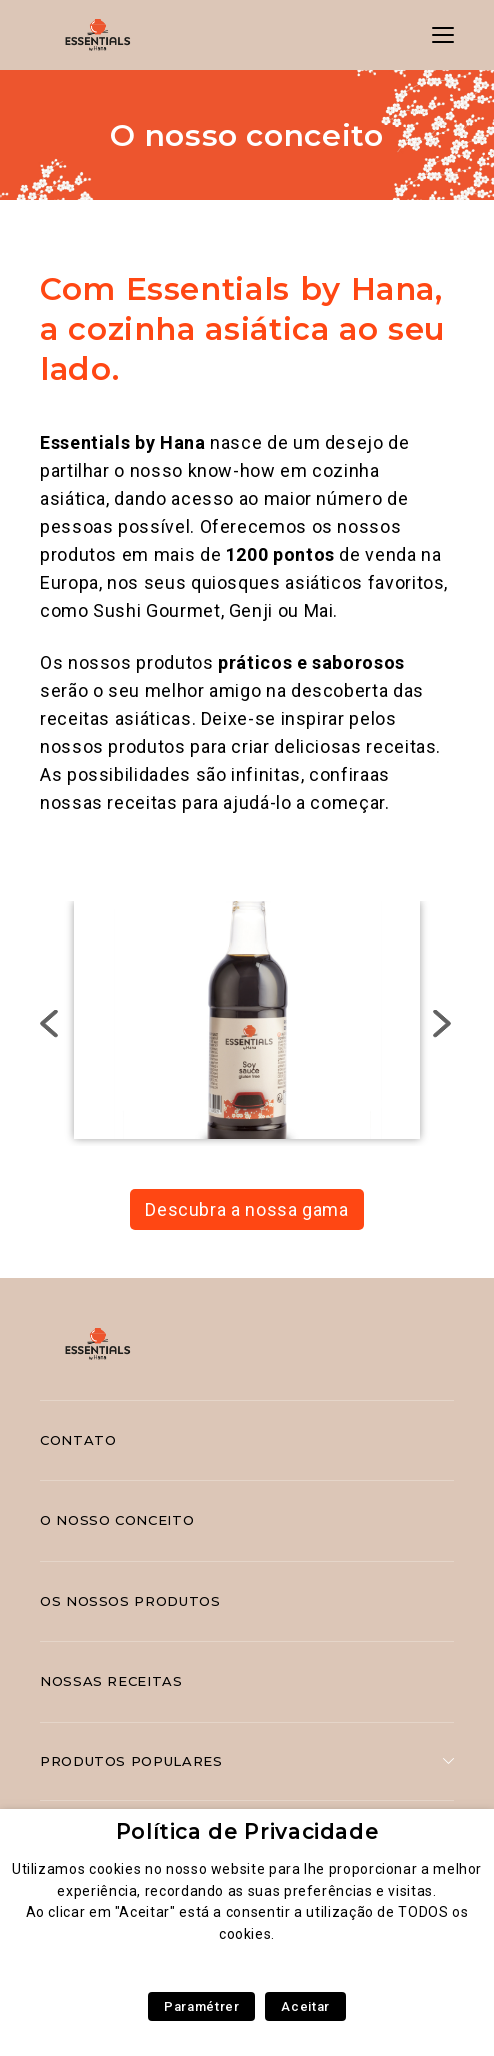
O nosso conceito (117, 1520)
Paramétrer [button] (201, 2006)
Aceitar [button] (305, 2006)
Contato (78, 1440)
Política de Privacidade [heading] (247, 1831)
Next (443, 1023)
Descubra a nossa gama (246, 1209)
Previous (51, 1023)
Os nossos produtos (130, 1601)
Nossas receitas (111, 1681)
